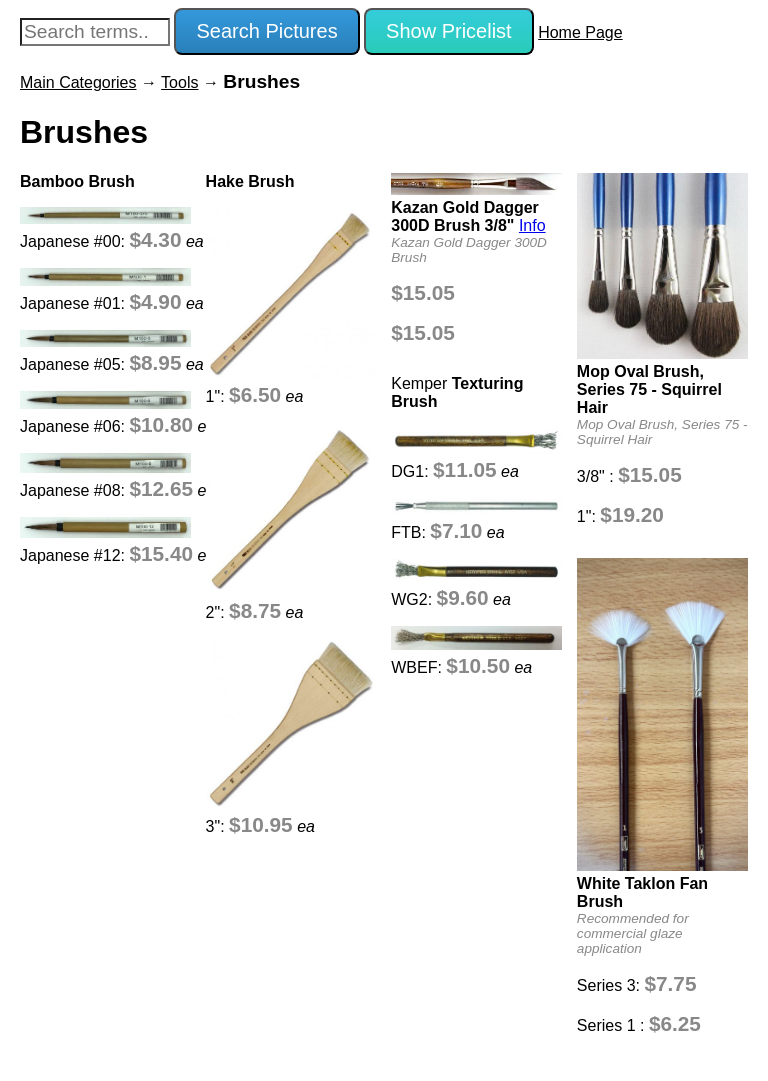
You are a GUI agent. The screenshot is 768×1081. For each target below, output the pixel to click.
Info (532, 225)
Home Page (580, 32)
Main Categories (78, 82)
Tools (179, 82)
